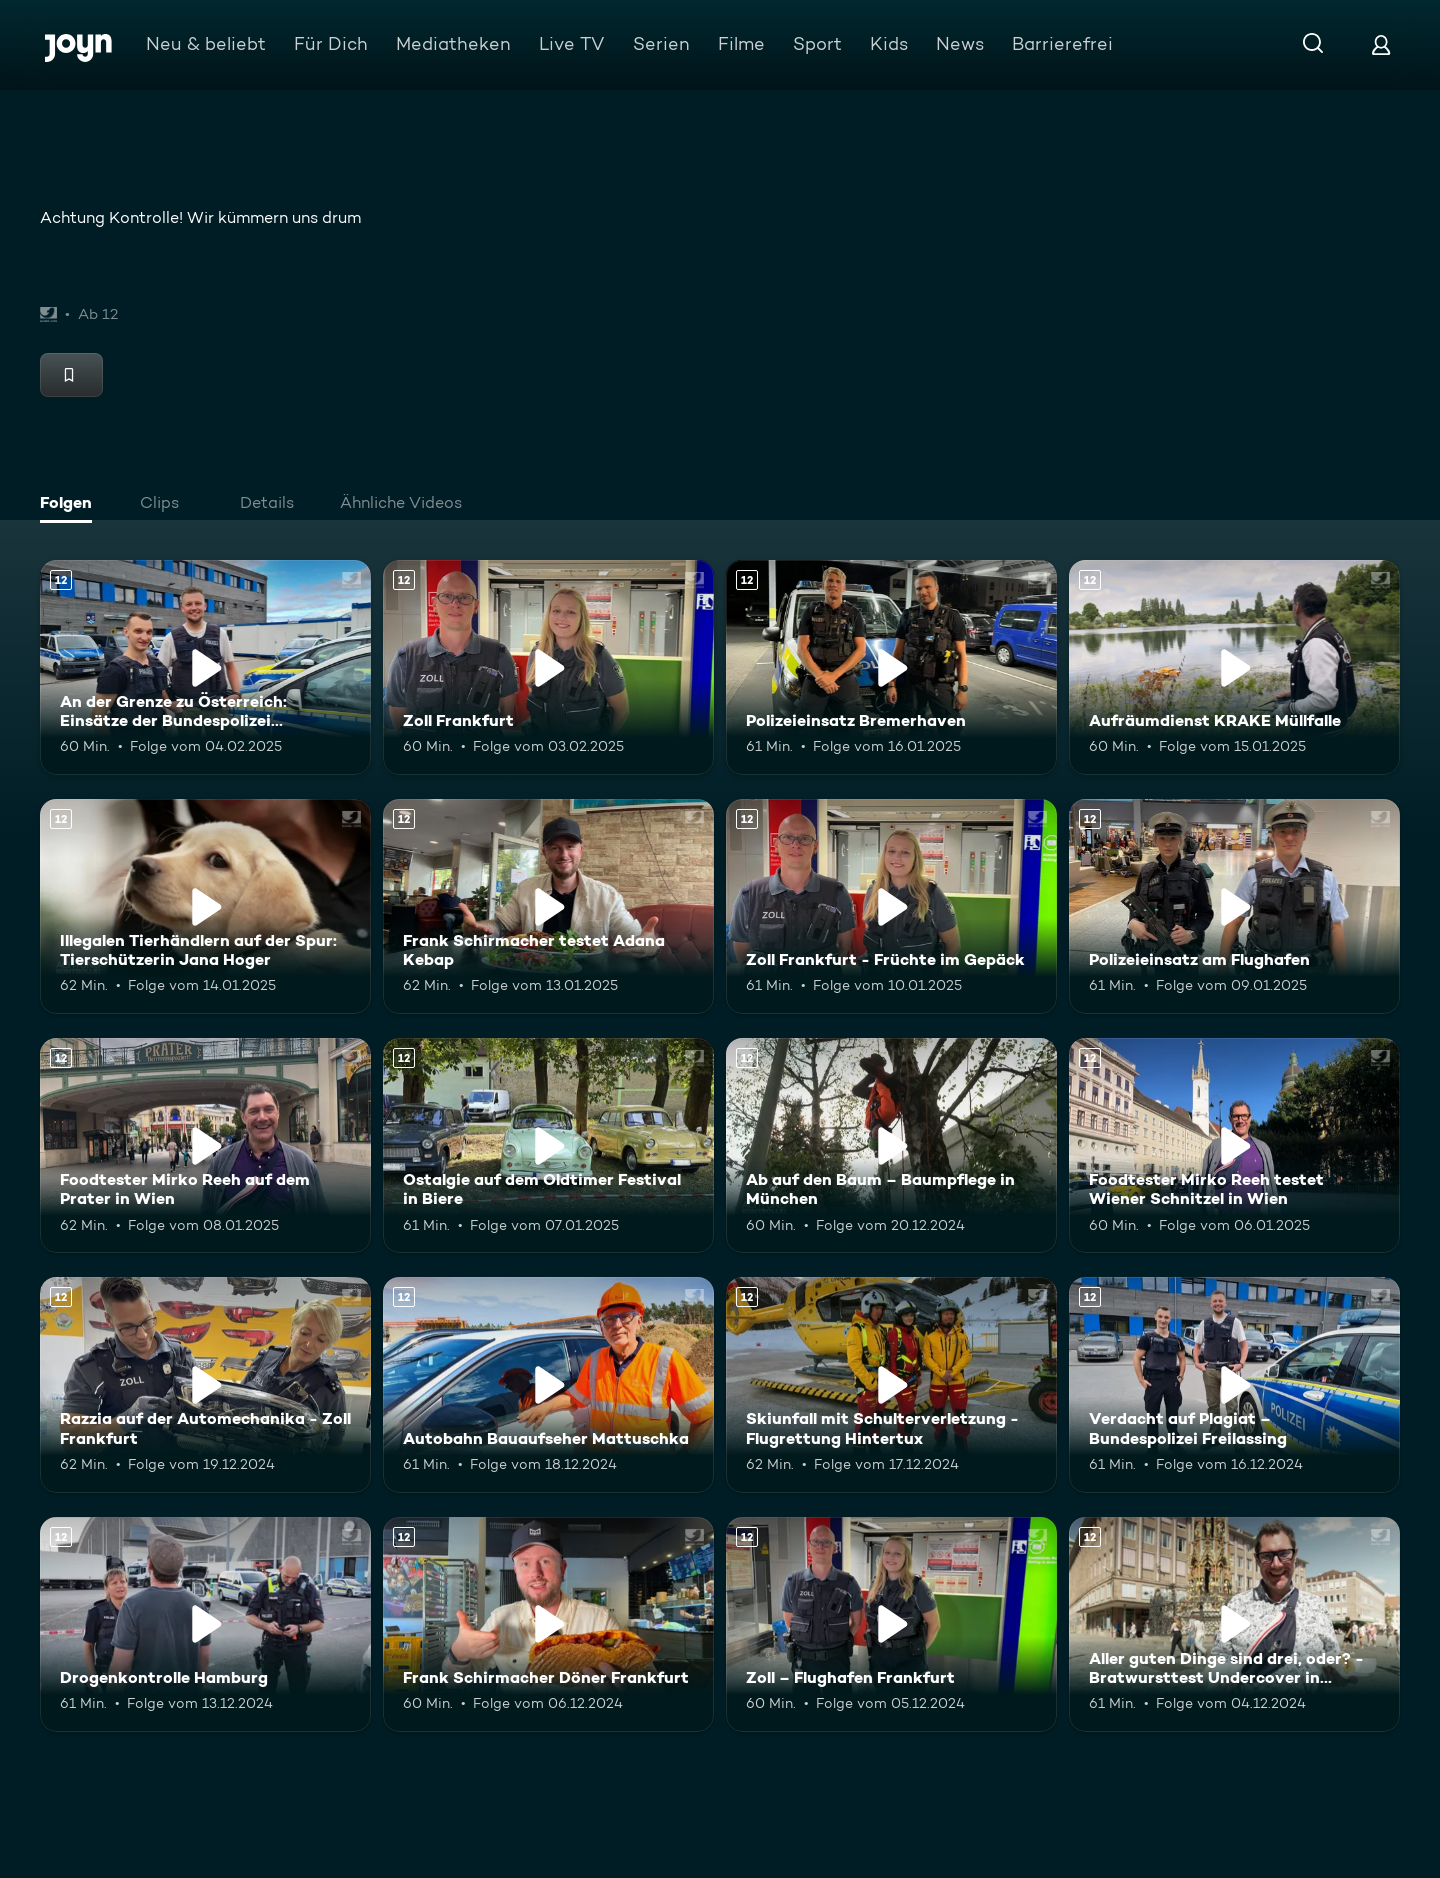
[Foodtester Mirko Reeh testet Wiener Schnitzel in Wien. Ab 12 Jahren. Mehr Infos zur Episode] (1234, 1145)
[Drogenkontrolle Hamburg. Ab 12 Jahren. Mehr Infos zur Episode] (205, 1624)
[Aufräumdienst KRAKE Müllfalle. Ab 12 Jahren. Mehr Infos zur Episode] (1234, 667)
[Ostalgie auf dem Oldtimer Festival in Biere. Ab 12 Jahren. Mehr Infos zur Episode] (548, 1145)
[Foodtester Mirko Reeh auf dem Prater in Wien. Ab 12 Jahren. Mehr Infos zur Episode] (205, 1145)
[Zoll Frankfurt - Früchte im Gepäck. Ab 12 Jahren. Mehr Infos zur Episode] (891, 906)
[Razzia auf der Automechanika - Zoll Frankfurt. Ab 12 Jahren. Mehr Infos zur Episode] (205, 1384)
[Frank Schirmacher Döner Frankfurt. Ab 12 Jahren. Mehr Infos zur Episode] (548, 1624)
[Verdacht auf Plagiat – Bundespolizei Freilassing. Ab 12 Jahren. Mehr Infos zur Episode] (1234, 1384)
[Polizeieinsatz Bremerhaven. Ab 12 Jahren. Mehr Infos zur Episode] (891, 667)
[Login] (1381, 44)
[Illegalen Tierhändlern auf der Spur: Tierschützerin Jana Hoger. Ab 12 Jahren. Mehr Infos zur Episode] (205, 906)
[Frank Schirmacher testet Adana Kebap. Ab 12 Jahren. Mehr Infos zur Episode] (548, 906)
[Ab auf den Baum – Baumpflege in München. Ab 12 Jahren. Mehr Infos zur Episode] (891, 1145)
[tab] (71, 505)
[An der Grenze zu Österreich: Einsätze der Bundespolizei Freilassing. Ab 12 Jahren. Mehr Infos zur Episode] (205, 667)
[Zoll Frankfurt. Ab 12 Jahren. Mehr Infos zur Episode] (548, 667)
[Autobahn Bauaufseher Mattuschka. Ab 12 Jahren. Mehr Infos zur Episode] (548, 1384)
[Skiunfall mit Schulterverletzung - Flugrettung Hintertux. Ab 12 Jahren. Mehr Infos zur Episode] (891, 1384)
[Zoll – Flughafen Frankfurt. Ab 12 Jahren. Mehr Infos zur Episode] (891, 1624)
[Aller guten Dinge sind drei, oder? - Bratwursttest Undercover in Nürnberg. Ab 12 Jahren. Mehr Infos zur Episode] (1234, 1624)
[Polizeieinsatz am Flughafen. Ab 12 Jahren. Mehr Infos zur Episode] (1234, 906)
